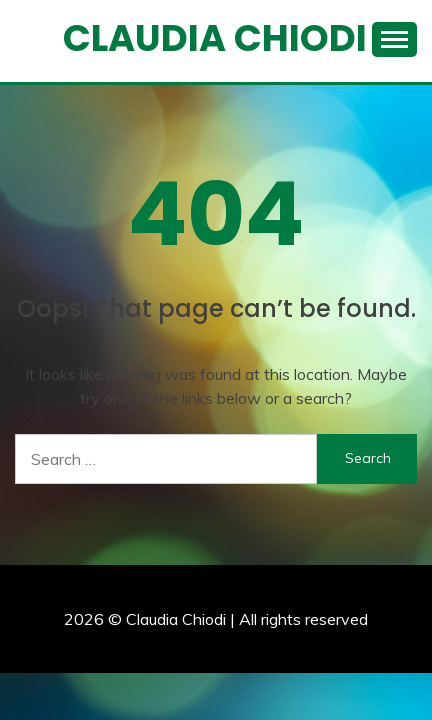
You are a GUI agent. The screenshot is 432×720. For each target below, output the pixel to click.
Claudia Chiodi (215, 38)
